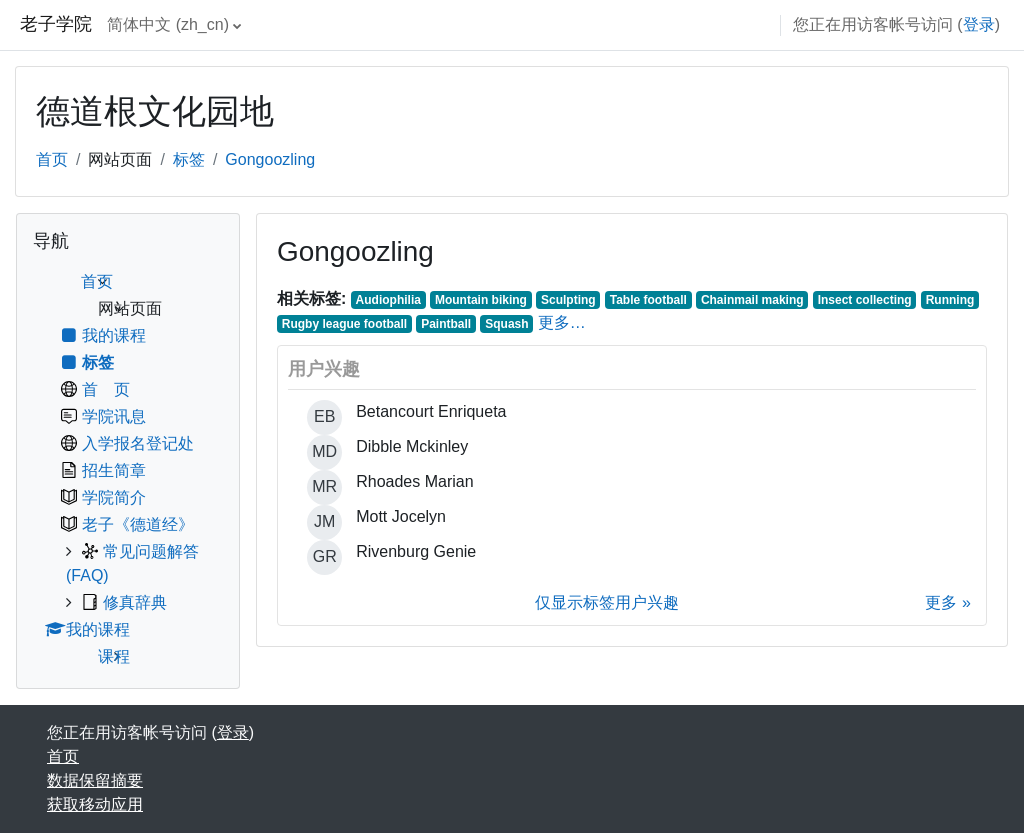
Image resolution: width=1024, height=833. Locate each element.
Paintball (446, 324)
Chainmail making (752, 300)
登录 (979, 24)
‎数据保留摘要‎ (95, 780)
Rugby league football (344, 324)
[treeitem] (128, 469)
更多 (941, 602)
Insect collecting (865, 300)
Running (950, 300)
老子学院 (56, 24)
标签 (189, 159)
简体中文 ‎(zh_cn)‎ (168, 24)
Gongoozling (270, 159)
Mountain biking (481, 300)
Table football (648, 300)
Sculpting (568, 300)
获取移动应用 (95, 804)
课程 (114, 656)
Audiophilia (388, 300)
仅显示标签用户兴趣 (607, 602)
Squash (506, 324)
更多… (562, 322)
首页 (52, 159)
